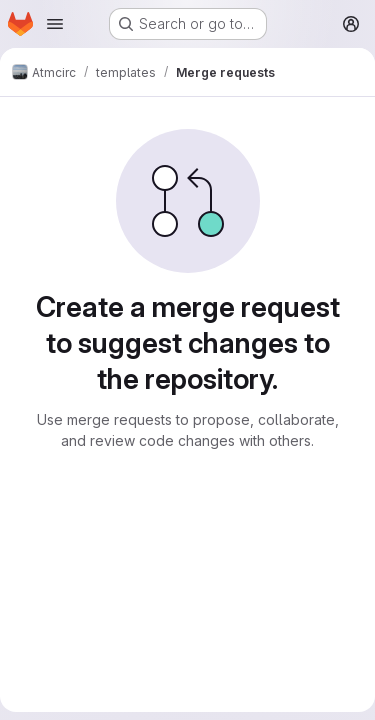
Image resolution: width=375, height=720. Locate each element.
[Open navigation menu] (55, 24)
